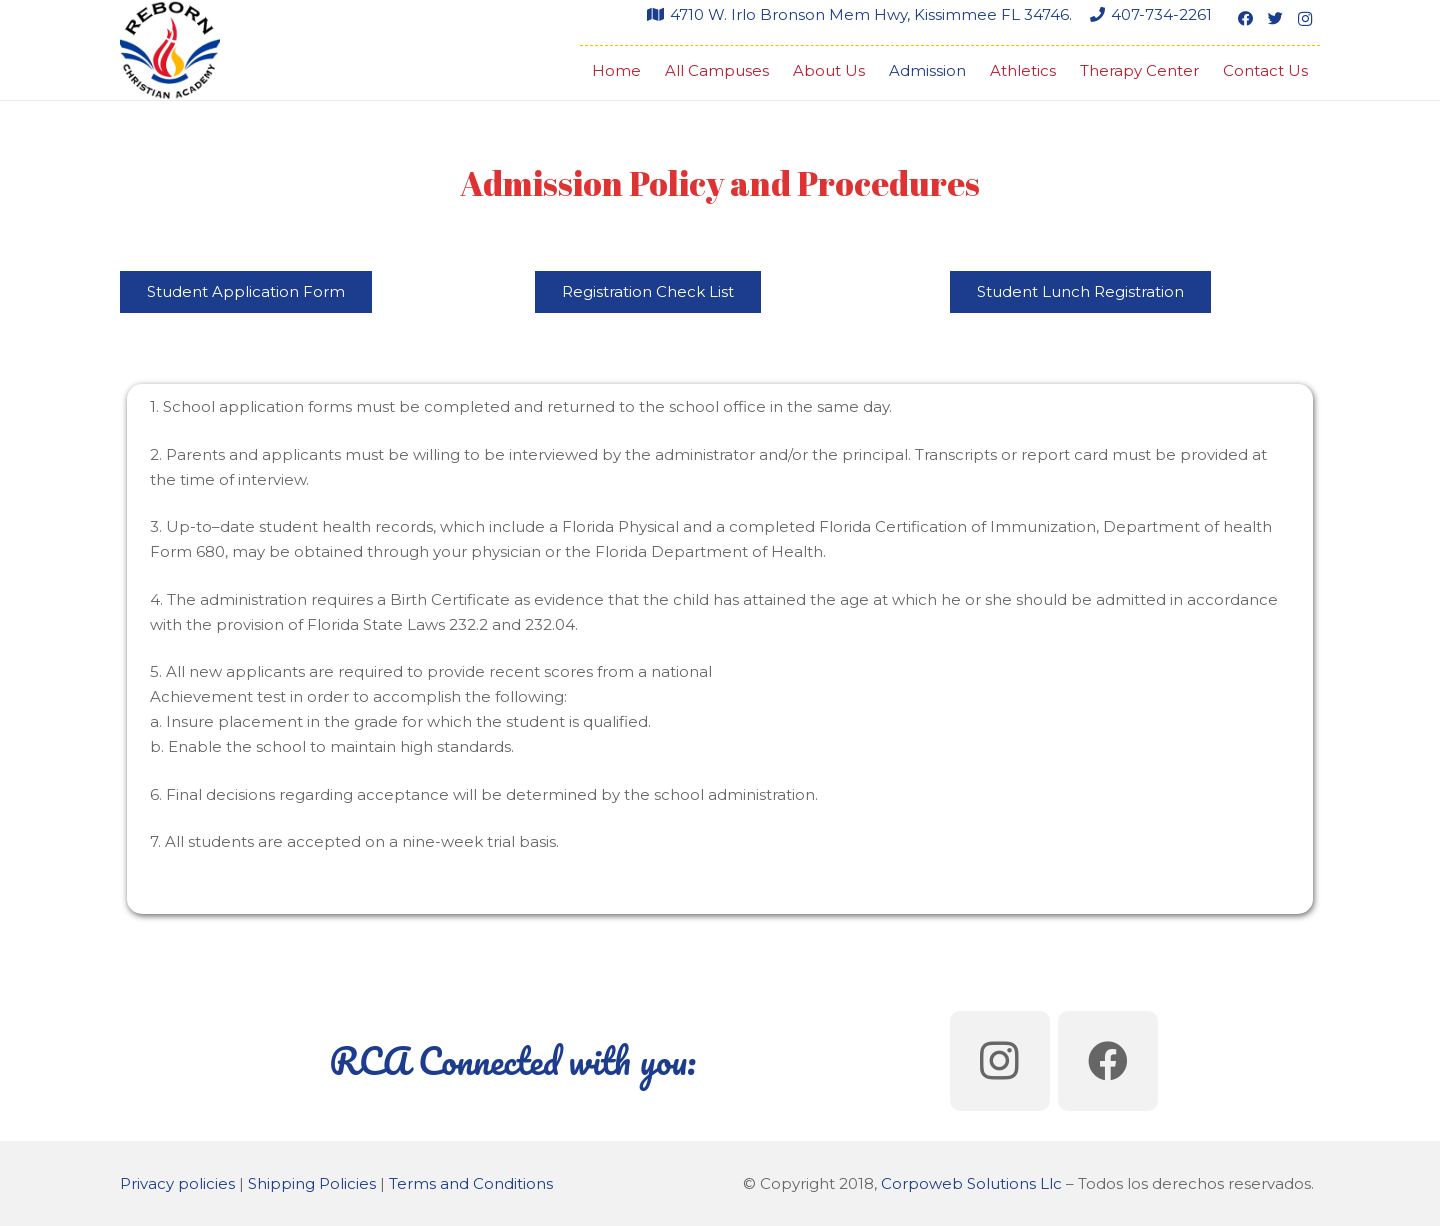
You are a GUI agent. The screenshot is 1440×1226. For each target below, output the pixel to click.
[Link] (170, 50)
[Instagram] (1305, 19)
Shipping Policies (312, 1183)
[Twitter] (1275, 19)
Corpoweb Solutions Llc (971, 1183)
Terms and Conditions (471, 1183)
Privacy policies (177, 1183)
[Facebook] (1245, 19)
